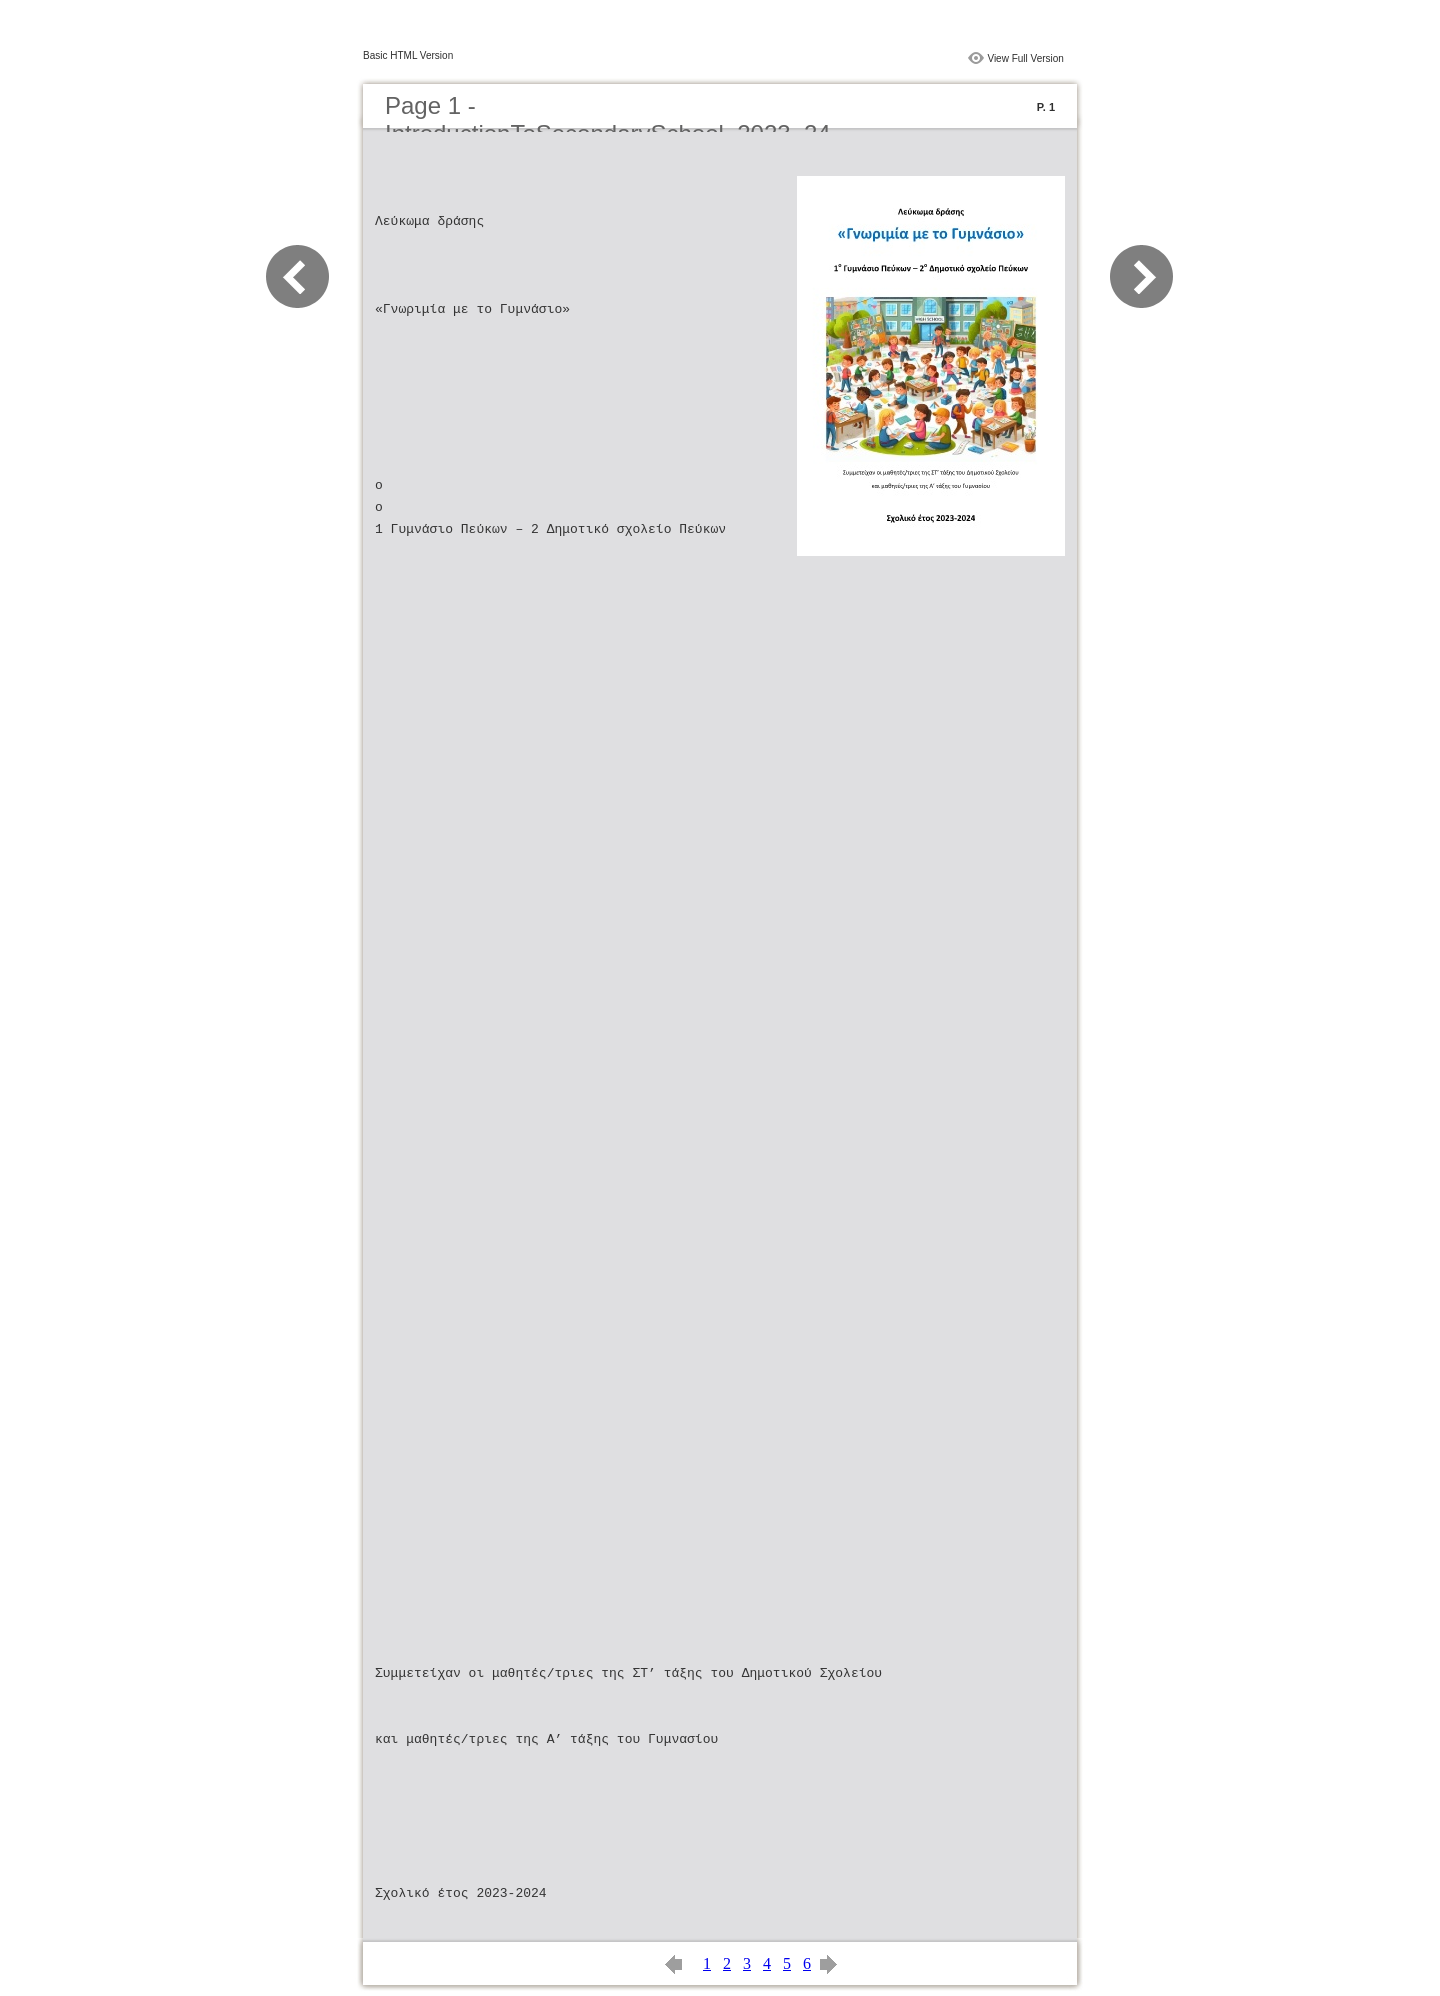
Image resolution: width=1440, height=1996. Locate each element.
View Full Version (1025, 58)
